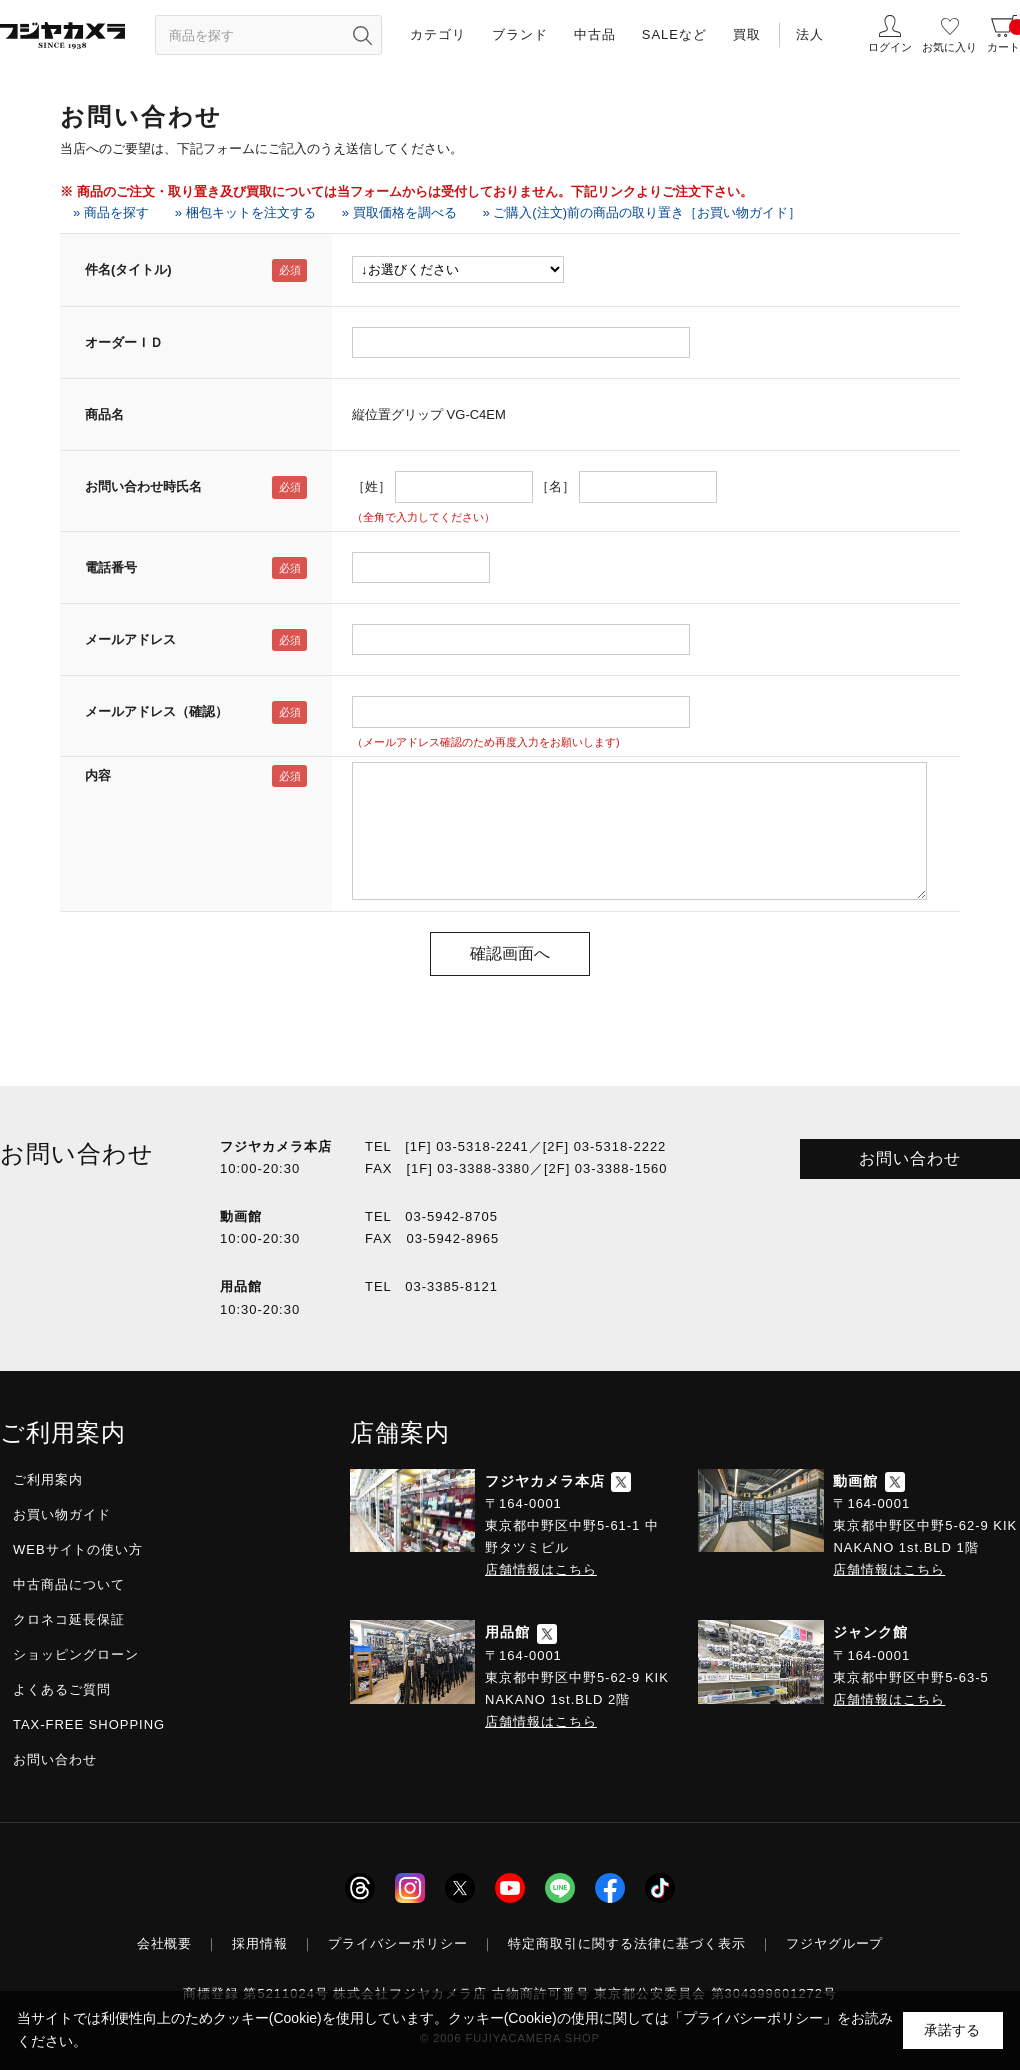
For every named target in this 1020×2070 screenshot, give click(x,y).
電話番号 (111, 567)
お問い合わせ (910, 1158)
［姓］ (371, 486)
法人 (810, 34)
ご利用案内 (48, 1479)
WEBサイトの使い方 (78, 1549)
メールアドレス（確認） (156, 711)
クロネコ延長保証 (69, 1619)
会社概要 (165, 1943)
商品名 (104, 414)
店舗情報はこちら (541, 1569)
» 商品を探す (111, 212)
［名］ (555, 486)
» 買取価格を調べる (399, 212)
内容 (98, 775)
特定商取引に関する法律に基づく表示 (627, 1943)
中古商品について (69, 1584)
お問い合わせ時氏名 (143, 486)
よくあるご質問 (62, 1689)
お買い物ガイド (62, 1514)
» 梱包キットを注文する (245, 212)
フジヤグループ (835, 1943)
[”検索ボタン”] (362, 35)
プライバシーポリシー (398, 1943)
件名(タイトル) (128, 269)
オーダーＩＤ (124, 342)
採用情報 (260, 1943)
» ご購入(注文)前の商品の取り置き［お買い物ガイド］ (642, 212)
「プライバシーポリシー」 (753, 2018)
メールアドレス (130, 639)
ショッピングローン (76, 1654)
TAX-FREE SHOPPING (89, 1724)
